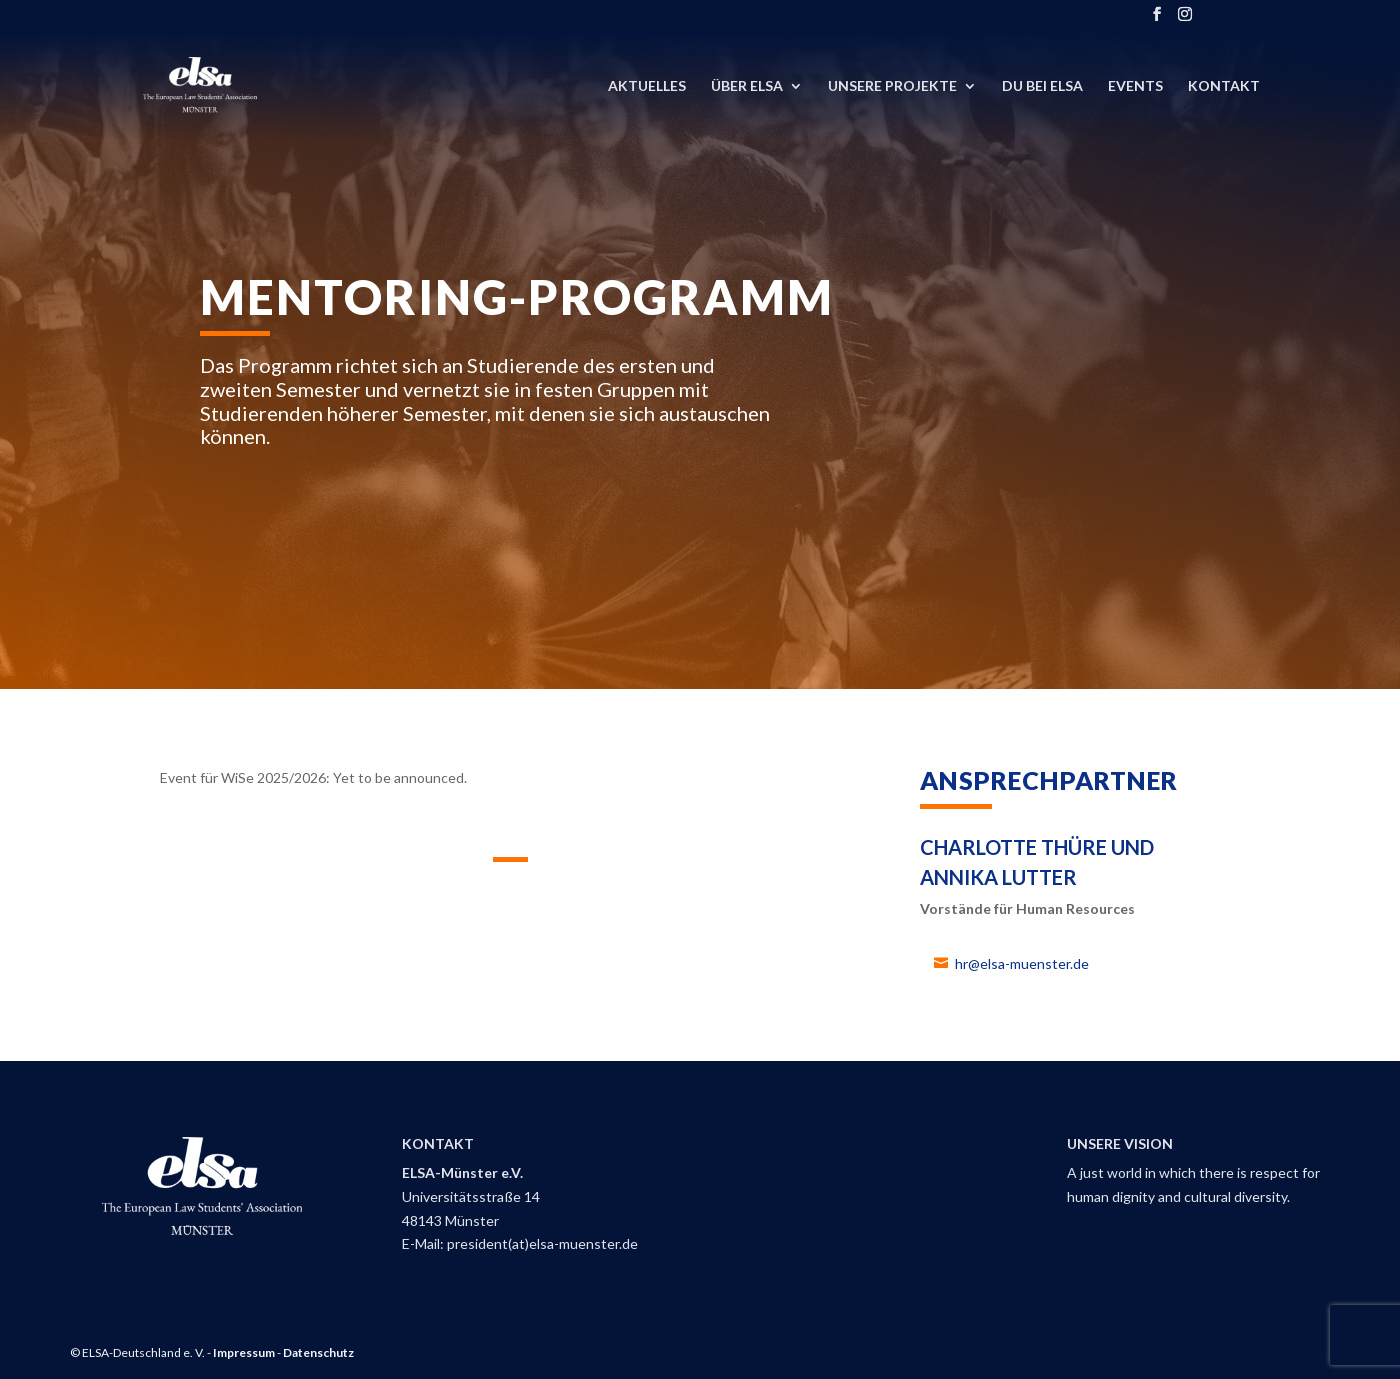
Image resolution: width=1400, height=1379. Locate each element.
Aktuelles (647, 86)
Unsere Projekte (892, 86)
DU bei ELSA (1042, 86)
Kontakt (1224, 86)
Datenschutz (318, 1352)
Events (1135, 86)
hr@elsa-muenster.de (1022, 963)
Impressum (244, 1352)
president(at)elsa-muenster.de (542, 1243)
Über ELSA (747, 86)
